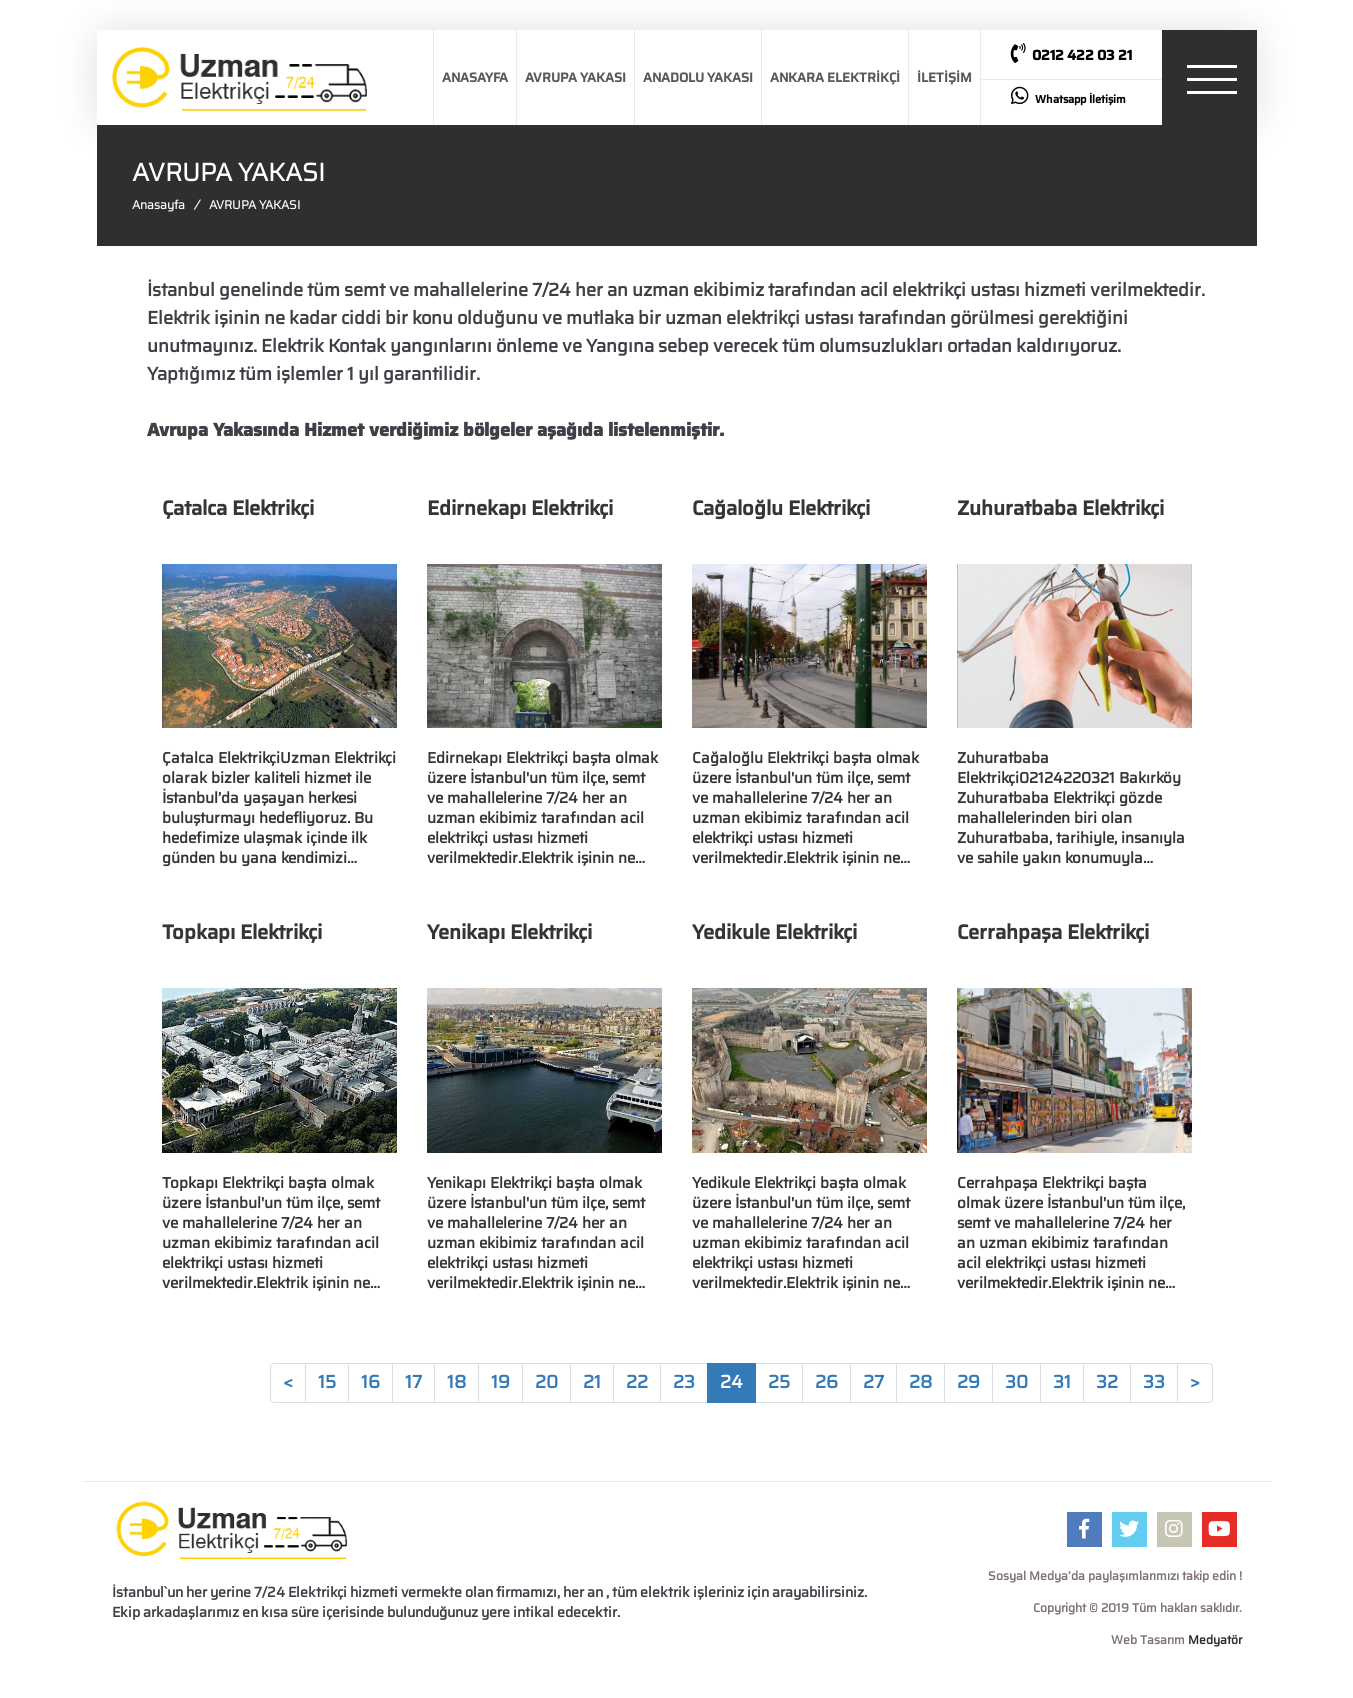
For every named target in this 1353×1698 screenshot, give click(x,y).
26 (826, 1382)
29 (968, 1382)
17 (413, 1382)
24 (731, 1382)
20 (546, 1382)
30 (1016, 1382)
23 (684, 1382)
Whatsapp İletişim (1068, 97)
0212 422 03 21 (1071, 54)
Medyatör (1215, 1639)
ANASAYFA (475, 77)
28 (920, 1382)
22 (637, 1382)
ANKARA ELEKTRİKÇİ (835, 77)
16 (370, 1382)
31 (1062, 1382)
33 (1154, 1382)
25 (779, 1382)
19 (500, 1382)
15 (327, 1382)
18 (456, 1382)
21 (592, 1382)
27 (873, 1382)
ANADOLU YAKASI (698, 77)
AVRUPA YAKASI (575, 77)
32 (1107, 1382)
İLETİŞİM (944, 77)
